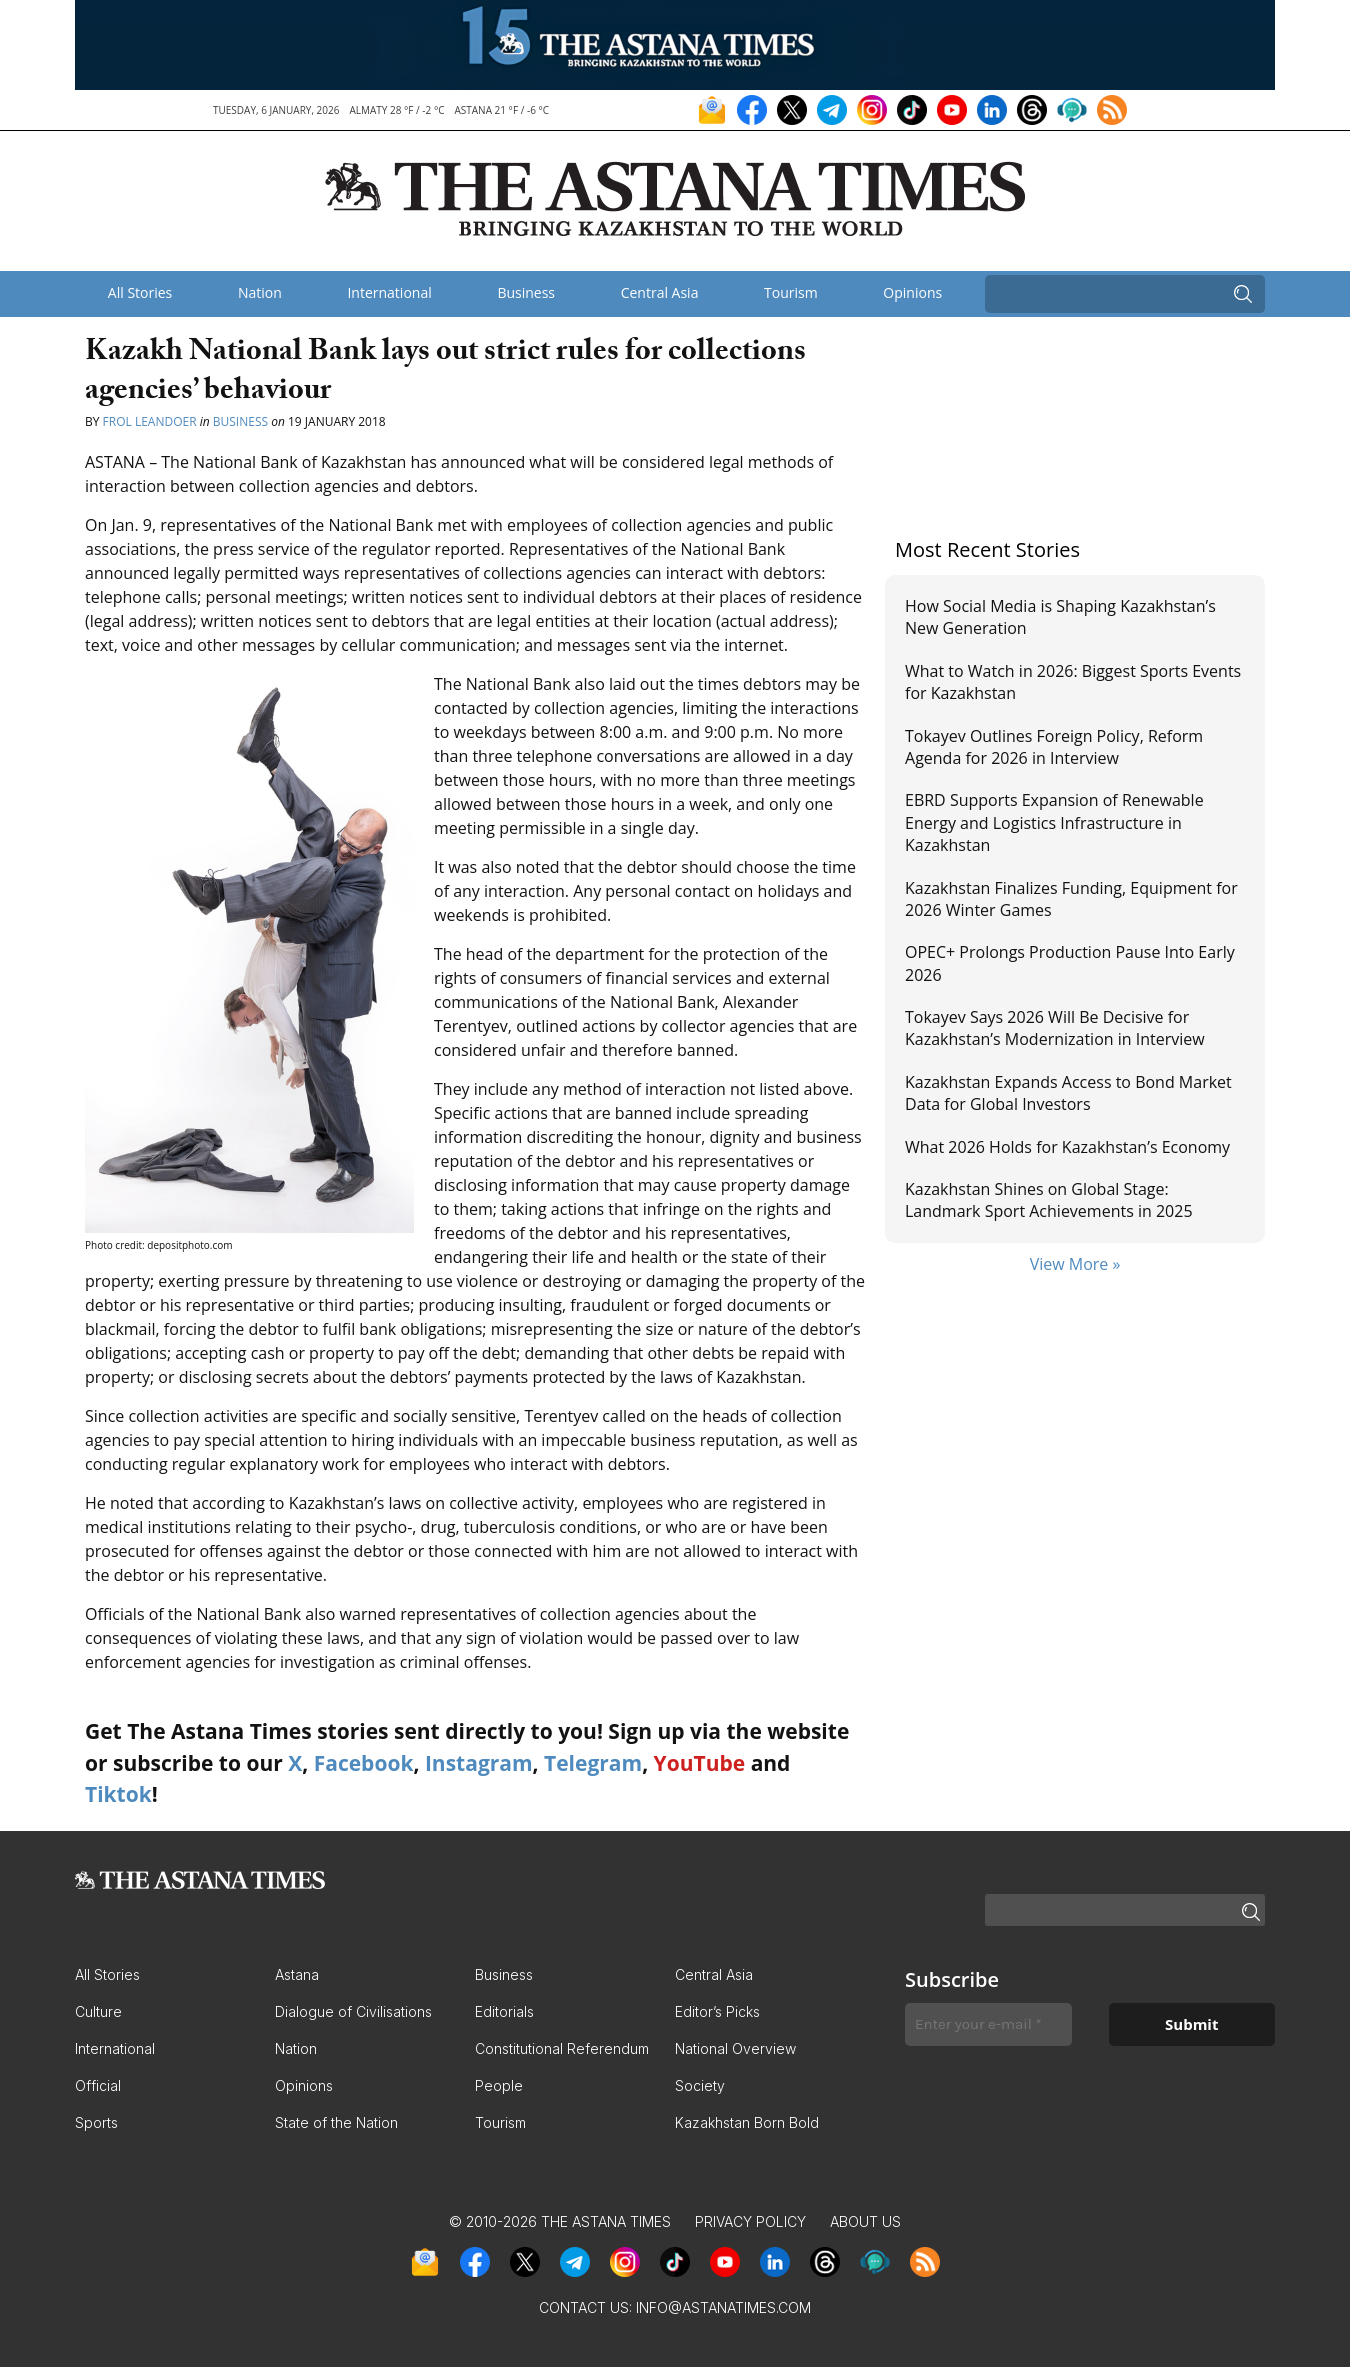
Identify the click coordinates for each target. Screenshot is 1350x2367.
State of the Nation (336, 2122)
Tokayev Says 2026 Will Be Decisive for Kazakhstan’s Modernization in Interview (1055, 1028)
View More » (1075, 1264)
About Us (865, 2221)
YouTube (700, 1763)
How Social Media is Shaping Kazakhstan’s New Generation (1060, 617)
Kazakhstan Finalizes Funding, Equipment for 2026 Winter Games (1071, 899)
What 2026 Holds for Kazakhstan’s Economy (1067, 1147)
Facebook (364, 1763)
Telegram (593, 1763)
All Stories (140, 292)
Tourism (791, 292)
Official (98, 2085)
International (389, 292)
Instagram (479, 1763)
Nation (260, 292)
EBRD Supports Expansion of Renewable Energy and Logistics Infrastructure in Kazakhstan (1054, 822)
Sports (96, 2122)
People (499, 2085)
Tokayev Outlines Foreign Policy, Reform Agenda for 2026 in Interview (1054, 747)
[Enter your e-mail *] (988, 2024)
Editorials (504, 2011)
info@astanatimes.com (723, 2307)
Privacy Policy (750, 2221)
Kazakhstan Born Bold (747, 2122)
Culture (98, 2011)
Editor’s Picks (717, 2011)
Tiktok (118, 1794)
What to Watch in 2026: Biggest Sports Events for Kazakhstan (1073, 682)
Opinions (912, 292)
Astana (297, 1974)
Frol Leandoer (150, 421)
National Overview (735, 2048)
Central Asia (660, 292)
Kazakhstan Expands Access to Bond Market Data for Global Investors (1068, 1093)
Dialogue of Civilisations (353, 2011)
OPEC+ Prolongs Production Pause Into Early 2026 (1070, 963)
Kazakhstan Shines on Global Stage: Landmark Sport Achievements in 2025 (1049, 1200)
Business (526, 292)
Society (700, 2085)
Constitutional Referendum (562, 2048)
